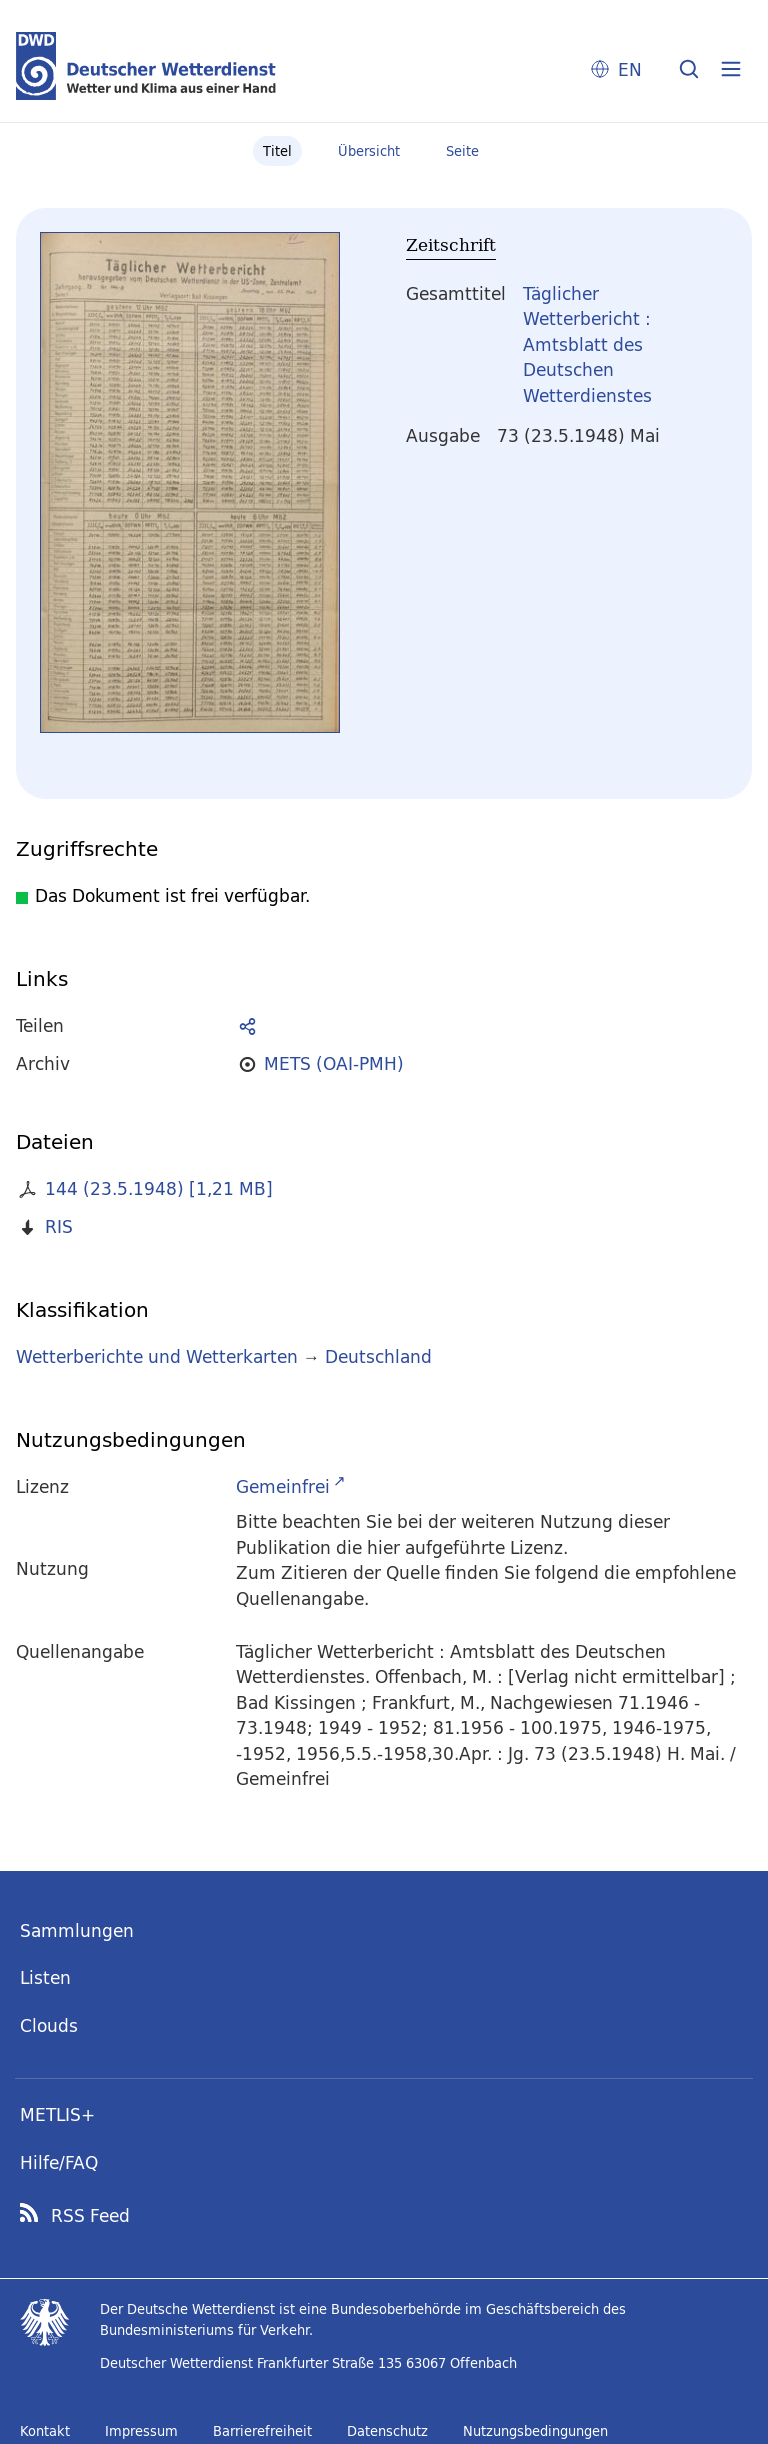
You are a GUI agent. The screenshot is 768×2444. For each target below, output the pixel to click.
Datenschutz (387, 2431)
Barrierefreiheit (262, 2431)
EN (630, 69)
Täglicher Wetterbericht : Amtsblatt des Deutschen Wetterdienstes (587, 344)
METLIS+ (57, 2114)
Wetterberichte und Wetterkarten (157, 1356)
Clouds (49, 2025)
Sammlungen (77, 1930)
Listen (45, 1977)
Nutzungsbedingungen (535, 2431)
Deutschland (378, 1356)
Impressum (141, 2431)
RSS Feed (90, 2216)
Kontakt (45, 2431)
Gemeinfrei (283, 1486)
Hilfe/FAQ (59, 2162)
